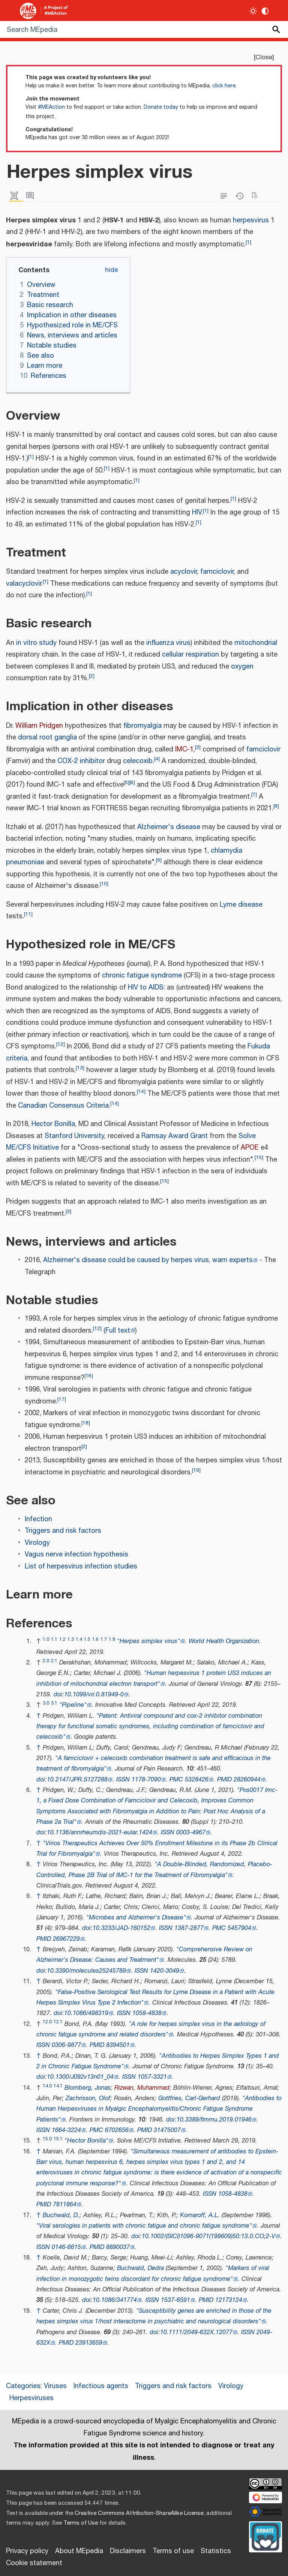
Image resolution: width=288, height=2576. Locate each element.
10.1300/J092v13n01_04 (80, 2077)
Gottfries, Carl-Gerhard (189, 2098)
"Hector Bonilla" (86, 2141)
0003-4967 (191, 1832)
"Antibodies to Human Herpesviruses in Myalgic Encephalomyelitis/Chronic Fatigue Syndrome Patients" (159, 2109)
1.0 (46, 1639)
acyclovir (183, 572)
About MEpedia (79, 2551)
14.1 (58, 2086)
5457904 (239, 1928)
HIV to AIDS (146, 987)
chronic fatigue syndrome (142, 975)
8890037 (118, 2247)
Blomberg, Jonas (87, 2088)
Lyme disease (241, 905)
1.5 (87, 1639)
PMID (224, 1779)
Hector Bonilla (53, 1124)
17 (61, 1399)
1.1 (54, 1639)
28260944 (247, 1779)
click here (224, 86)
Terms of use (173, 2551)
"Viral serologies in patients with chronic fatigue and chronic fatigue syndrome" (144, 2226)
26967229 (66, 1939)
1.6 (95, 1639)
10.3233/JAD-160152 (121, 1928)
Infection (38, 1519)
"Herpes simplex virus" (148, 1641)
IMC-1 (184, 749)
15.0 (47, 2139)
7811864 (64, 2204)
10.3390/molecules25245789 (86, 1971)
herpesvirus (251, 220)
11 (28, 914)
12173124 (228, 2300)
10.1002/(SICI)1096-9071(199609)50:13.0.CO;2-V (208, 2236)
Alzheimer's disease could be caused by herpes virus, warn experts (148, 1260)
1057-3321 (152, 2077)
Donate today (161, 107)
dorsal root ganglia (47, 737)
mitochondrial (255, 643)
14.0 (47, 2086)
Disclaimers (128, 2551)
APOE (250, 1148)
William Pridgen (39, 726)
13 (80, 1068)
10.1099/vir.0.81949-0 (94, 1694)
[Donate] (265, 2535)
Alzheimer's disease (168, 827)
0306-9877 (66, 2045)
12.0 (47, 2022)
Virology (37, 1543)
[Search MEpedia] (144, 29)
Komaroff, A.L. (200, 2215)
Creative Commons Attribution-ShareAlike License (139, 2513)
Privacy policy (27, 2551)
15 (259, 1157)
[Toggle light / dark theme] (253, 11)
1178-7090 (146, 1779)
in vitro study (36, 643)
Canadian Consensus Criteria (63, 1106)
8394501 (118, 2045)
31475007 (167, 2130)
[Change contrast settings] (265, 11)
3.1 (54, 1703)
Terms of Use (80, 2523)
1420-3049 (164, 1971)
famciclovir (217, 572)
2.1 (54, 1660)
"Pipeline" (73, 1705)
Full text (117, 1330)
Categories (23, 2386)
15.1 (58, 2139)
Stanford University (74, 1136)
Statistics (216, 2551)
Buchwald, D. (61, 2215)
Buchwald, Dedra (140, 2268)
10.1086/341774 (115, 2300)
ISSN (123, 1779)
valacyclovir (23, 584)
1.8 (112, 1639)
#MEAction (51, 107)
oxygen (242, 666)
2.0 (46, 1660)
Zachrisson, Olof (88, 2098)
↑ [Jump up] (38, 1716)
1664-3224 (66, 2130)
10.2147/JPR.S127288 (77, 1779)
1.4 (79, 1639)
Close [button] (263, 57)
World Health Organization (224, 1641)
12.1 (58, 2022)
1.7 (103, 1639)
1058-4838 (147, 2013)
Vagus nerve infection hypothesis (76, 1554)
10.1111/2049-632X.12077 (196, 2332)
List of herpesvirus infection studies (81, 1566)
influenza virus (168, 643)
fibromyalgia (142, 726)
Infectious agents (101, 2386)
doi (58, 1694)
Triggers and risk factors (63, 1531)
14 (141, 1091)
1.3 (71, 1639)
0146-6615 (66, 2247)
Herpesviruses (31, 2398)
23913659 (88, 2343)
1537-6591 (175, 2300)
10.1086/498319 (86, 2013)
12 (60, 1044)
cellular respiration (190, 654)
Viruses (55, 2386)
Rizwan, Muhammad (142, 2088)
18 (85, 1423)
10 (104, 884)
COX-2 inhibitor (81, 761)
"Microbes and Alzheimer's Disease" (136, 1917)
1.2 (62, 1639)
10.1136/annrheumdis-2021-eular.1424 (99, 1832)
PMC (176, 1779)
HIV (196, 512)
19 (196, 1470)
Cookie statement (34, 2563)
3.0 (46, 1703)
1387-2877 (189, 1928)
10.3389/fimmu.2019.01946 (214, 2120)
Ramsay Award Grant (174, 1136)
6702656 (117, 2130)
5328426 (196, 1779)
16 (88, 1375)
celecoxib (138, 761)
